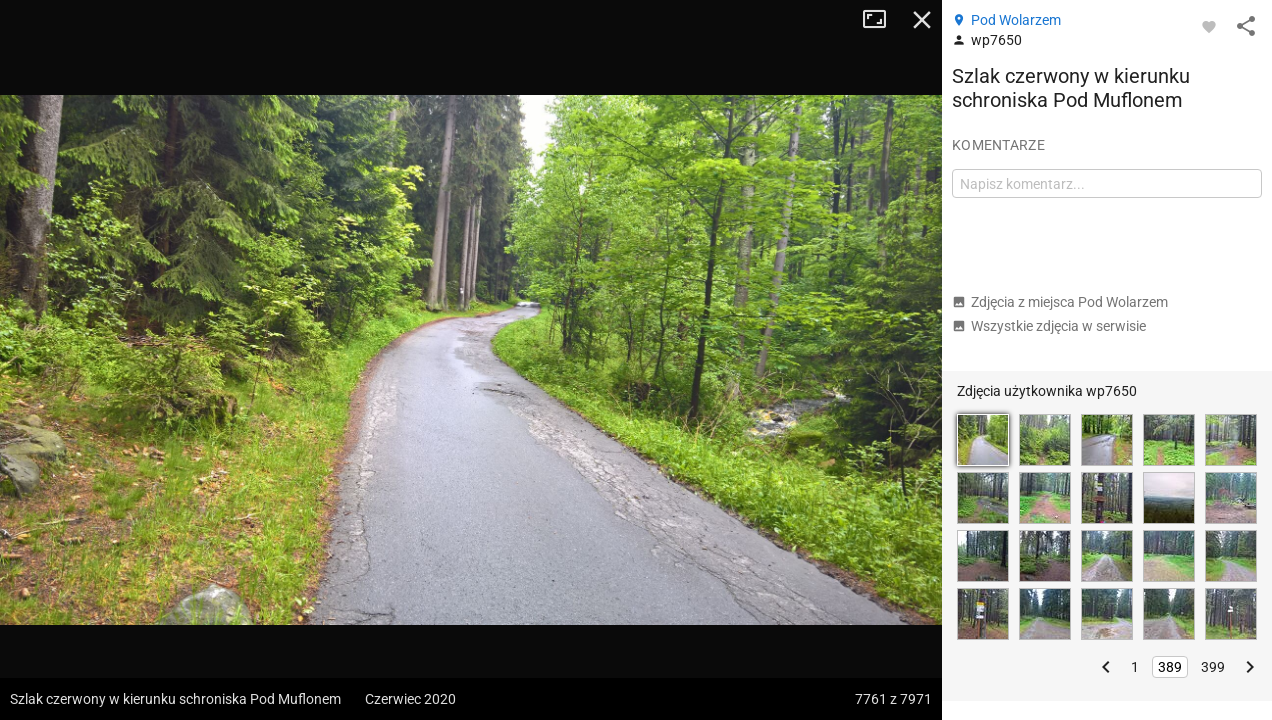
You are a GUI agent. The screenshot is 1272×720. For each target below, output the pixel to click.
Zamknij (922, 20)
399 (1213, 667)
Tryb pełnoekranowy (882, 20)
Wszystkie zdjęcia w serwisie (1049, 326)
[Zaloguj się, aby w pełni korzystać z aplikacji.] (1209, 26)
